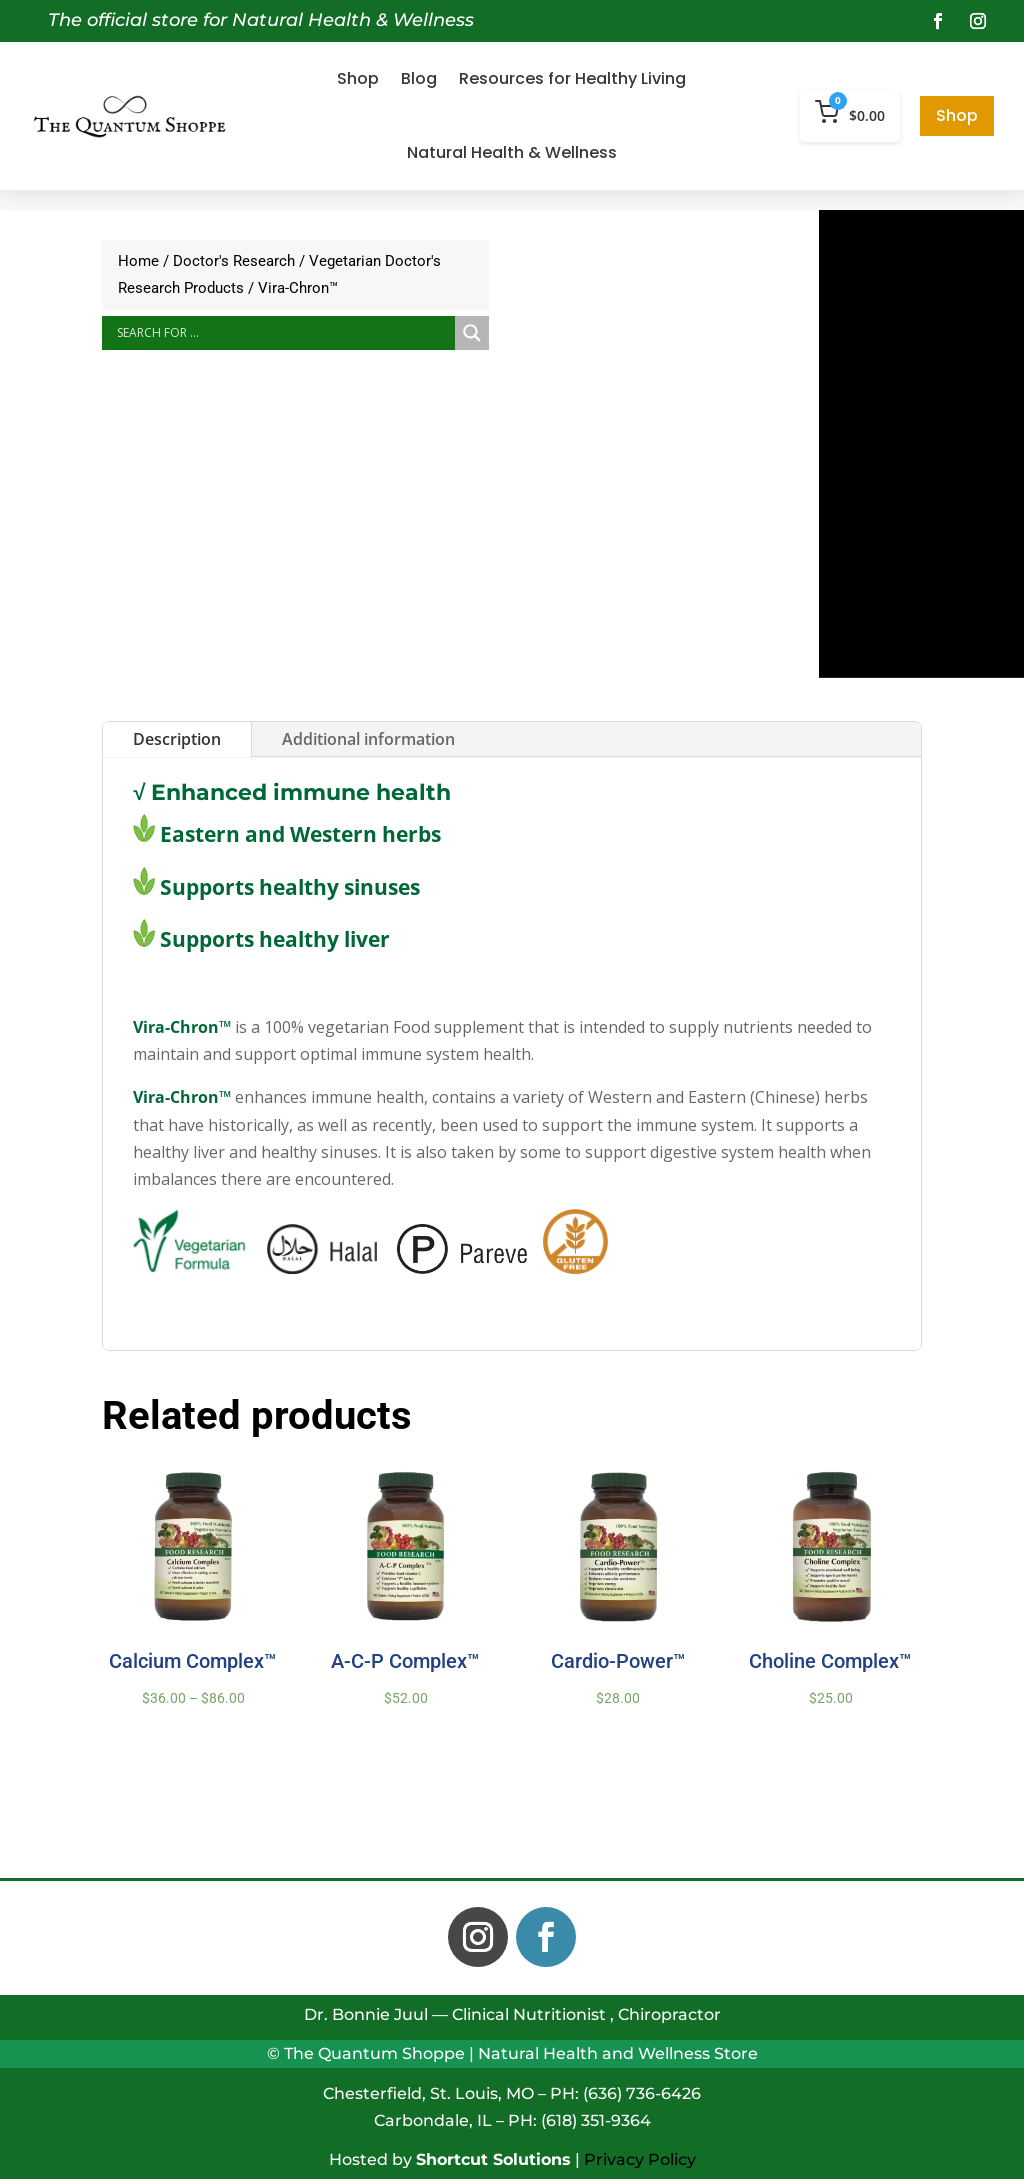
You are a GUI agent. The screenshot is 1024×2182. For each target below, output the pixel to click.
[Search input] (283, 333)
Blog (419, 78)
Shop (358, 78)
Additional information (368, 739)
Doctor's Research (234, 261)
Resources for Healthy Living (572, 78)
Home (138, 261)
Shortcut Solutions (493, 2159)
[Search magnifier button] (472, 333)
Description (177, 739)
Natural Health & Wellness (512, 152)
